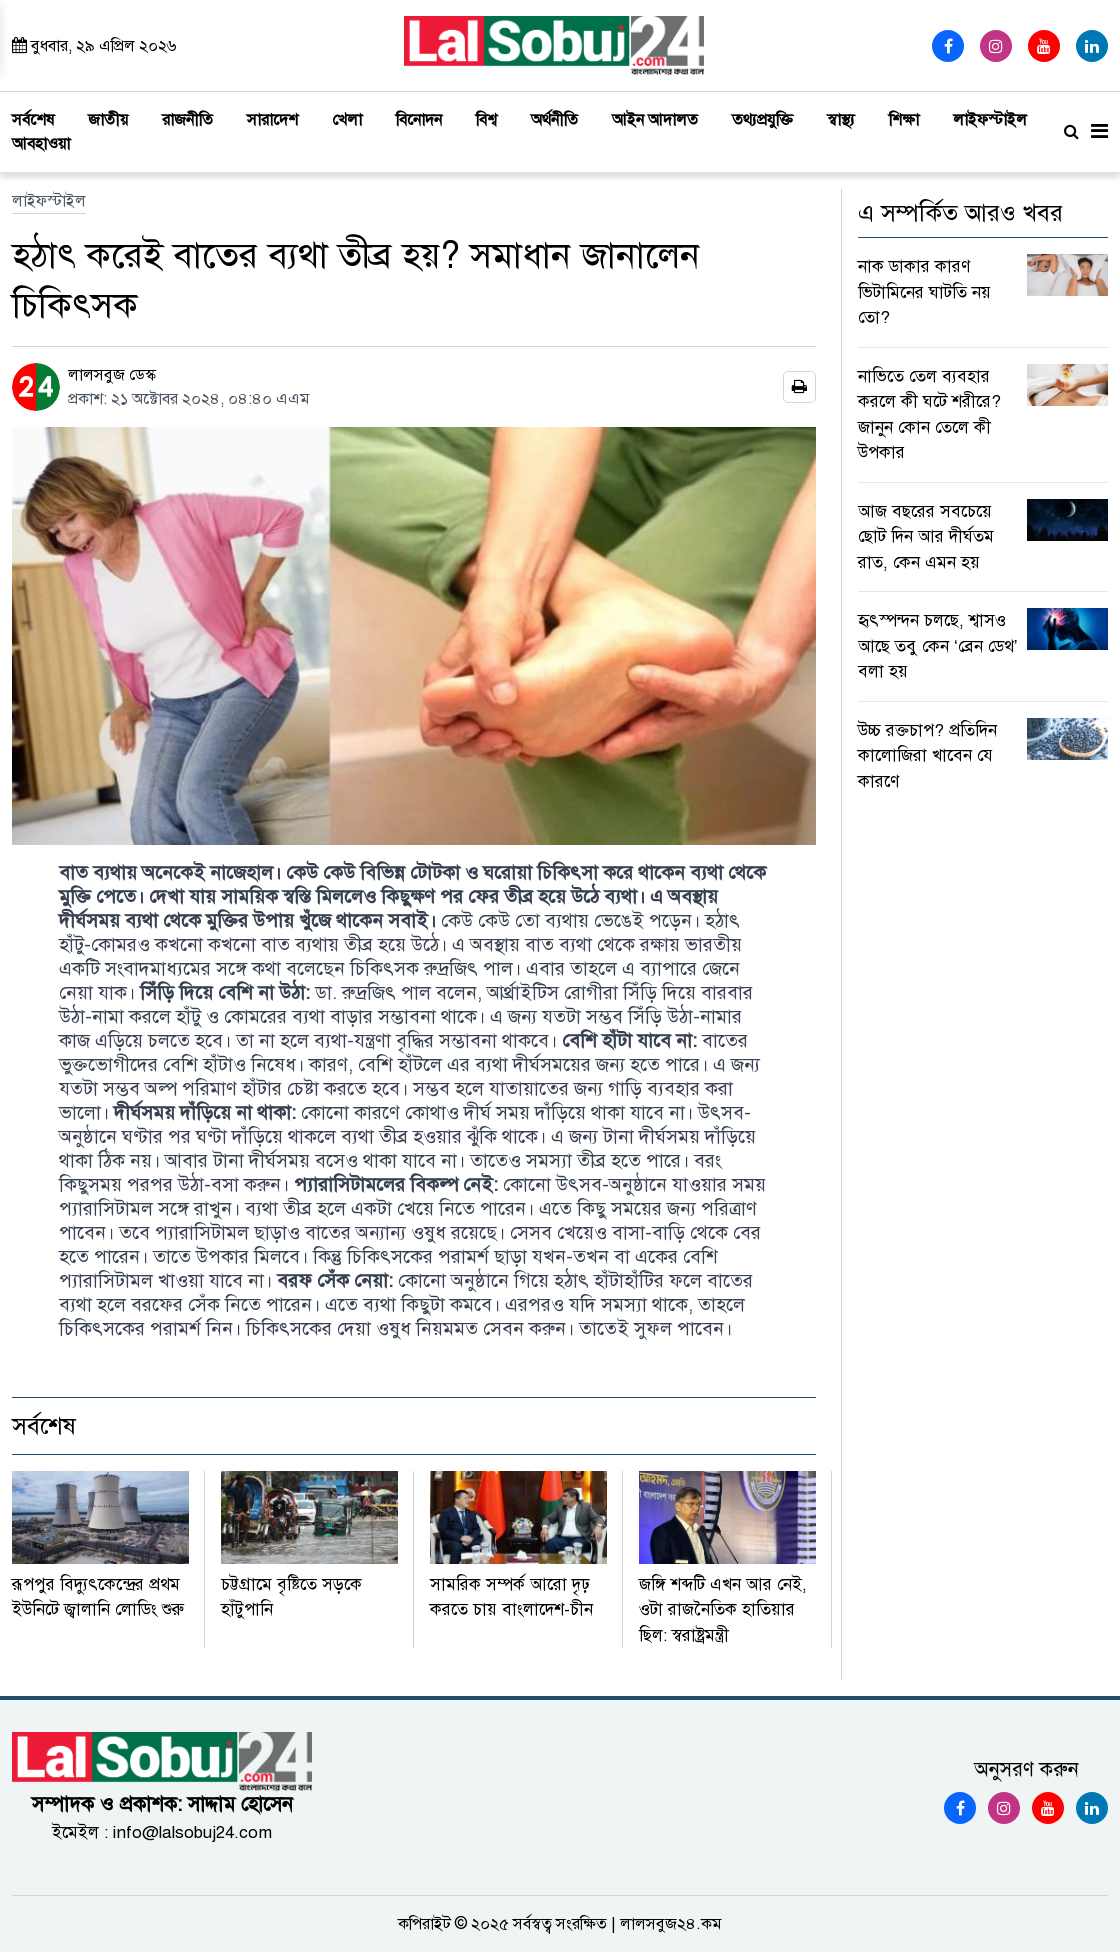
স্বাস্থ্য (841, 120)
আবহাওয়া (41, 144)
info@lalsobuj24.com (192, 1832)
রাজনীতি (187, 120)
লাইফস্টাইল (990, 120)
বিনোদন (419, 120)
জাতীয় (108, 120)
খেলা (347, 120)
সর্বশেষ (33, 120)
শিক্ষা (904, 120)
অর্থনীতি (554, 120)
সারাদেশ (272, 120)
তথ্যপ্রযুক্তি (762, 120)
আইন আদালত (655, 120)
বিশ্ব (486, 120)
